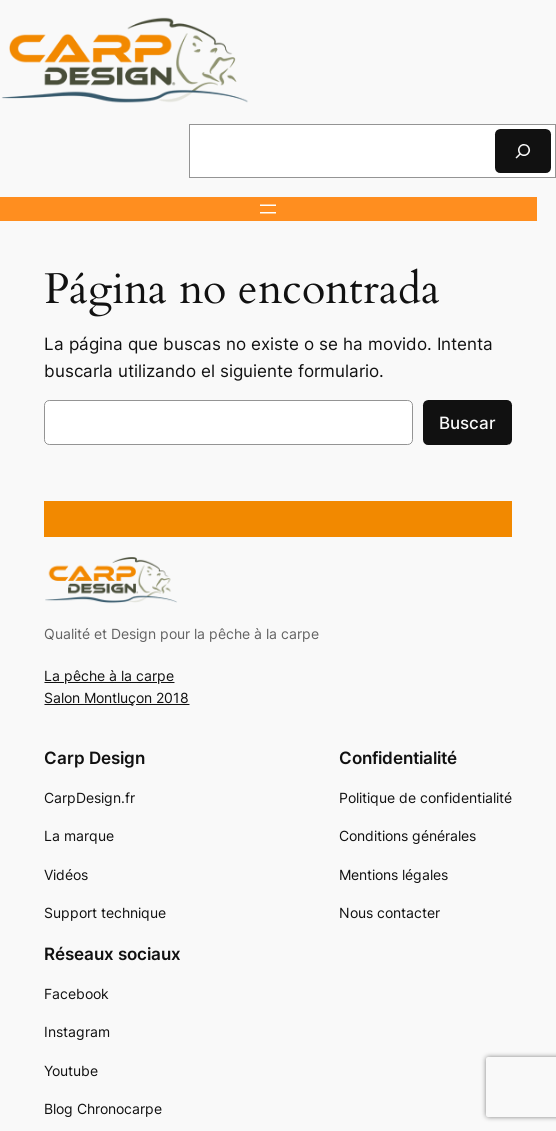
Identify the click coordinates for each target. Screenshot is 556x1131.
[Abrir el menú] (268, 209)
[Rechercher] (523, 150)
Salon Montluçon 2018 (116, 697)
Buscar (467, 423)
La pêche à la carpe (109, 675)
